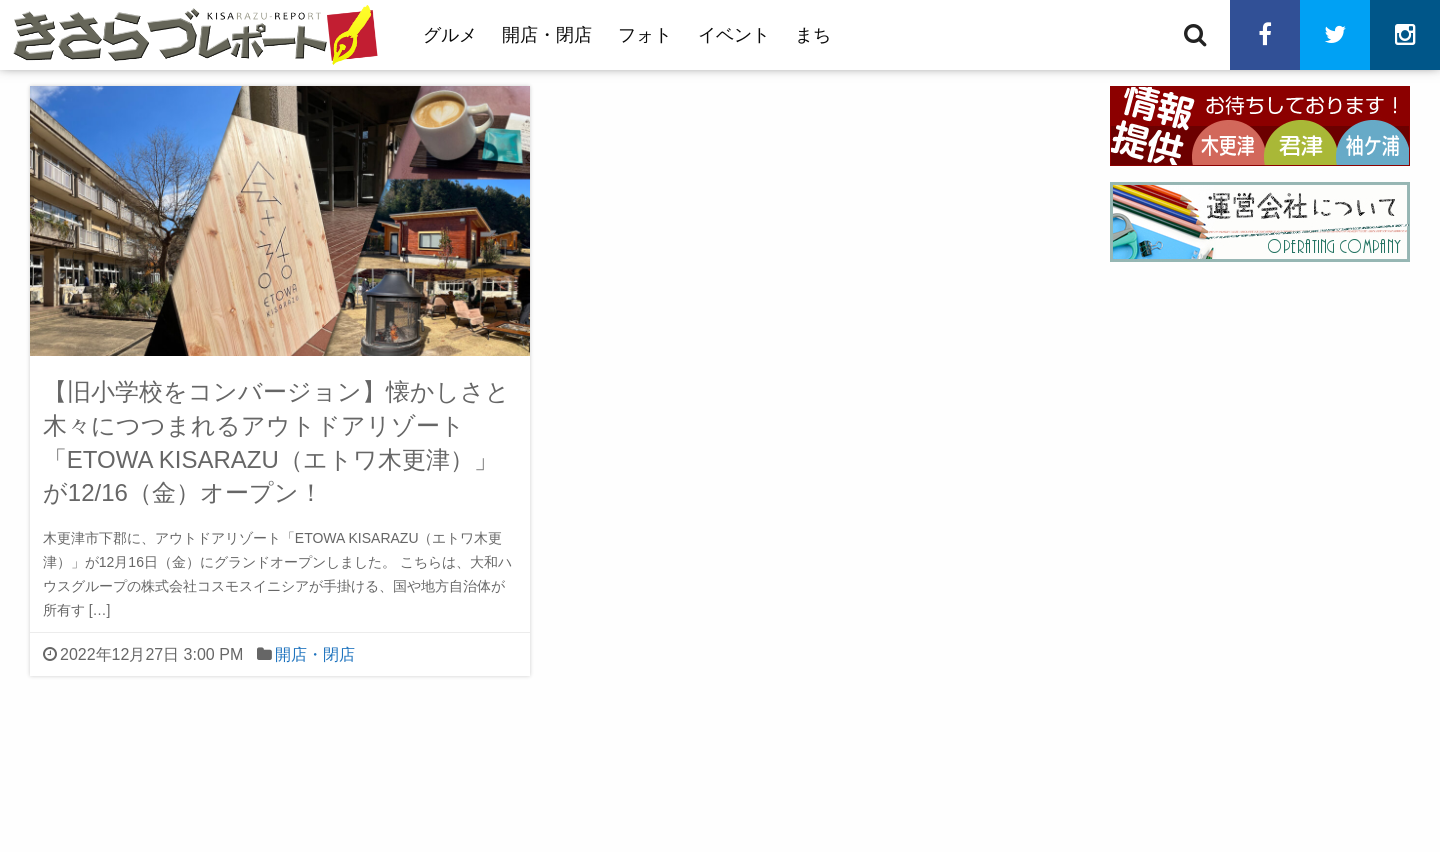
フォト (645, 35)
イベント (734, 35)
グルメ (450, 35)
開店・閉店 (547, 35)
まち (813, 35)
